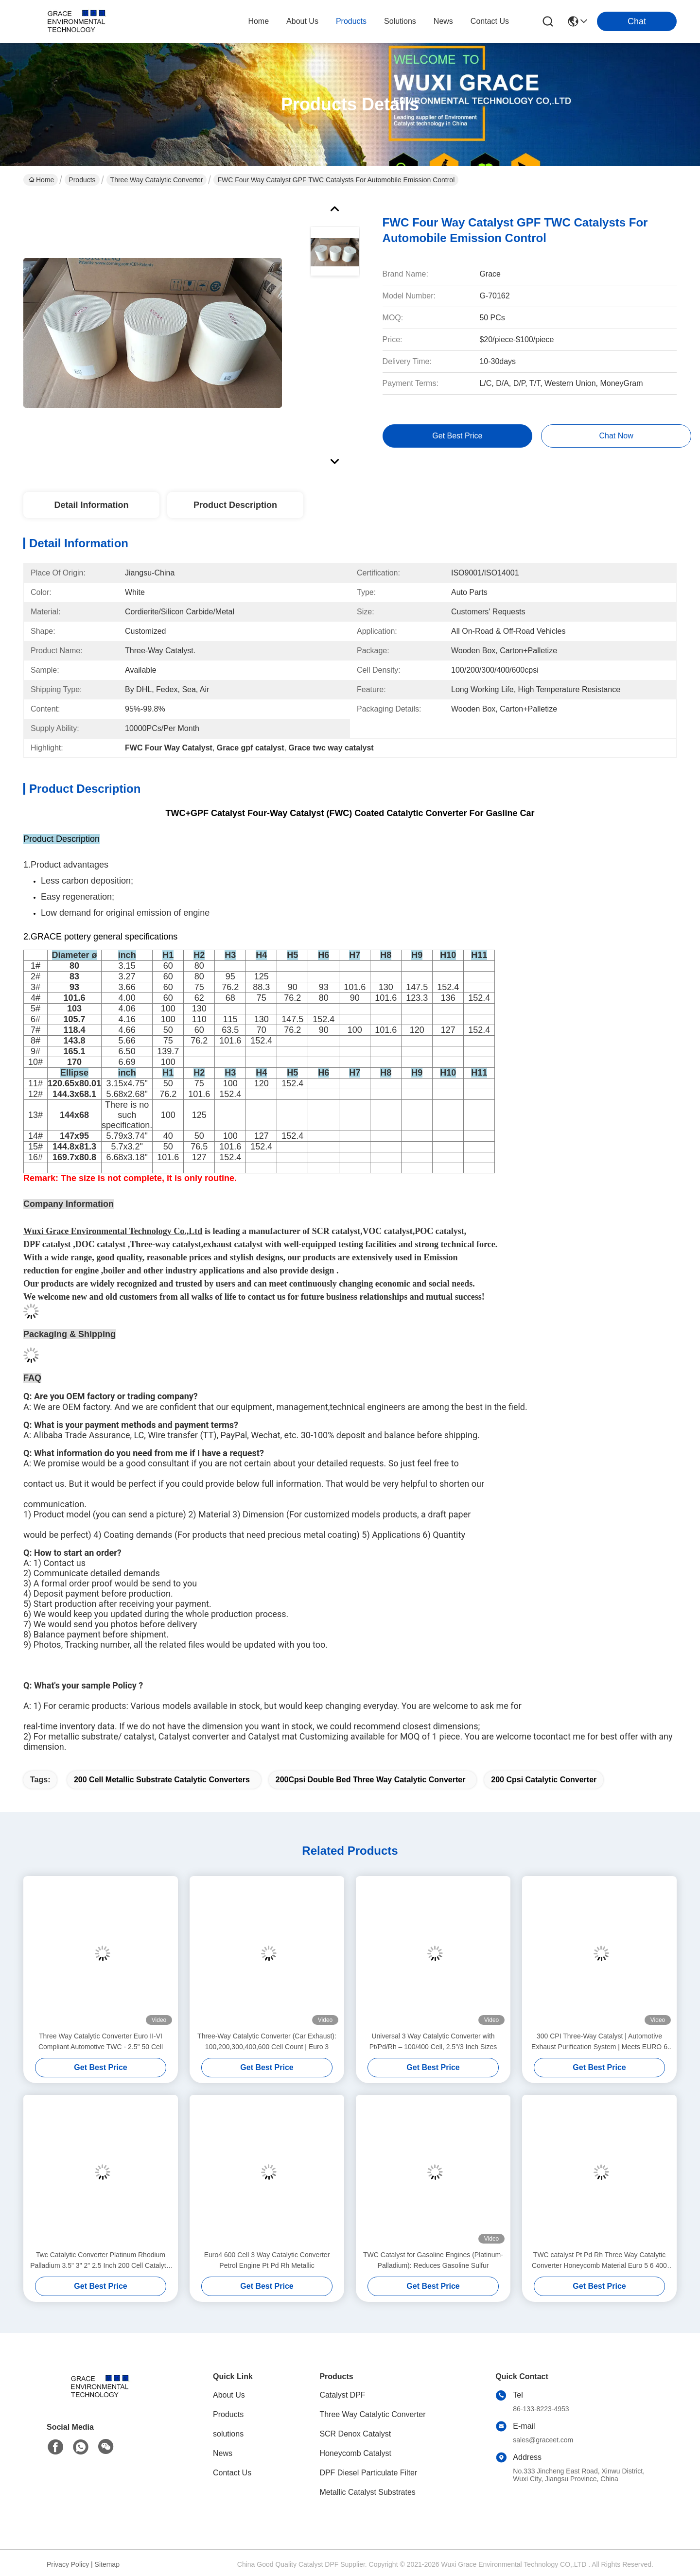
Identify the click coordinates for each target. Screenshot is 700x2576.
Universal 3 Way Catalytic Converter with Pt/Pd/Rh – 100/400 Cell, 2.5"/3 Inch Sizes (433, 2041)
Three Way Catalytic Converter (156, 180)
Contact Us (232, 2473)
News (222, 2453)
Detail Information (91, 505)
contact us (490, 21)
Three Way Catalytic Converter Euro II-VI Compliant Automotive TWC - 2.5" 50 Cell (100, 2041)
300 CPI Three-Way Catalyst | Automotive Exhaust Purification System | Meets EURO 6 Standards (599, 2042)
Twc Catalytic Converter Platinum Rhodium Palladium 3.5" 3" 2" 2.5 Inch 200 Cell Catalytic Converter (100, 2261)
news (443, 21)
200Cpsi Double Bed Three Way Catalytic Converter (371, 1779)
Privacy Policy (68, 2564)
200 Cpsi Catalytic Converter (543, 1779)
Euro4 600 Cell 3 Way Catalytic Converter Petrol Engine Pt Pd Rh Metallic (267, 2260)
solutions (400, 21)
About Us (229, 2395)
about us (302, 21)
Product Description (235, 505)
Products (82, 180)
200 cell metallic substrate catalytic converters (162, 1779)
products (351, 21)
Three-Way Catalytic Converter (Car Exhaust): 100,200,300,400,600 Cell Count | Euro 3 (266, 2041)
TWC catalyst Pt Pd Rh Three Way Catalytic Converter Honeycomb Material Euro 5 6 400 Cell (599, 2261)
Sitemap (107, 2564)
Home (258, 21)
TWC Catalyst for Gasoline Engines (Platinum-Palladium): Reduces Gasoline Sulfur (433, 2260)
